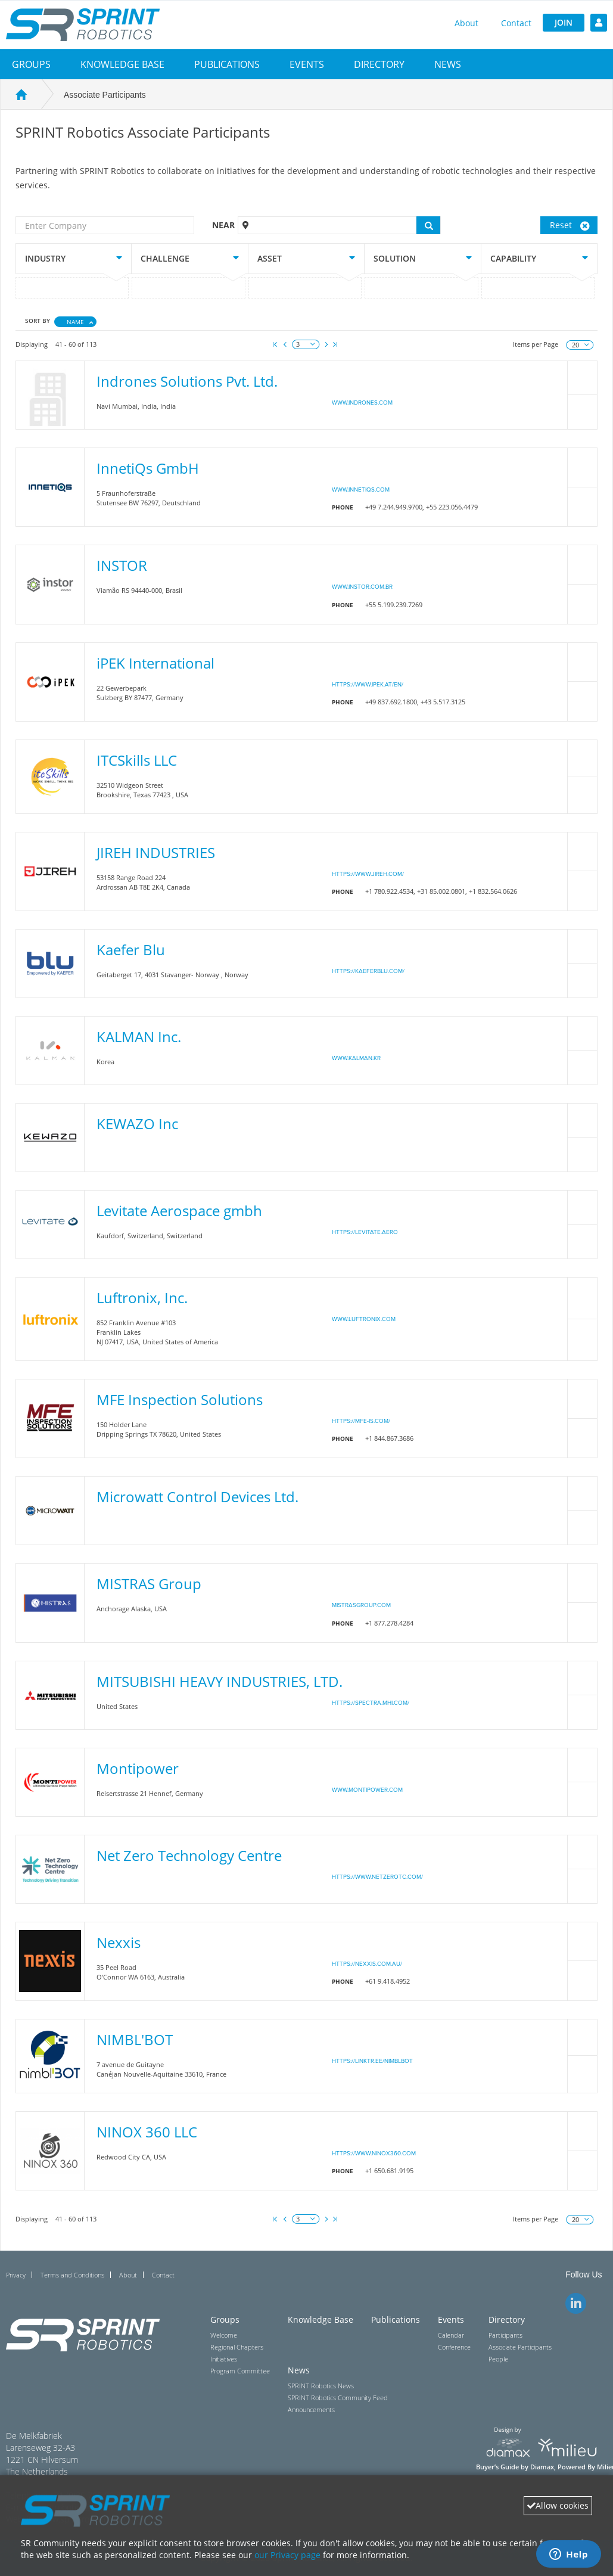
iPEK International (155, 663)
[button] (31, 64)
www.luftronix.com (364, 1319)
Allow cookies (558, 2505)
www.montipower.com (367, 1790)
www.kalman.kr (356, 1058)
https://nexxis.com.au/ (367, 1964)
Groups (31, 64)
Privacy (16, 2274)
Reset (570, 225)
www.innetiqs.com (361, 489)
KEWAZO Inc (137, 1123)
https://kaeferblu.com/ (368, 971)
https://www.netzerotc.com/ (377, 1877)
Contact (516, 23)
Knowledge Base (122, 64)
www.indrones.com (362, 402)
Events (307, 64)
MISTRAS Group (149, 1583)
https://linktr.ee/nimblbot (372, 2061)
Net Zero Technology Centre (189, 1855)
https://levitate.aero (365, 1232)
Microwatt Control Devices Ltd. (197, 1496)
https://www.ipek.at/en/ (367, 684)
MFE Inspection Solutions (180, 1399)
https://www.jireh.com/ (368, 874)
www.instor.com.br (362, 587)
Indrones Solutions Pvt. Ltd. (187, 381)
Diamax (542, 2467)
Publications (227, 64)
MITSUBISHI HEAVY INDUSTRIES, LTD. (220, 1681)
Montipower (138, 1768)
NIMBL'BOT (135, 2039)
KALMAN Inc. (139, 1036)
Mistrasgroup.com (361, 1605)
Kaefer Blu (131, 949)
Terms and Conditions (72, 2274)
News (447, 64)
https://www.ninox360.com (374, 2153)
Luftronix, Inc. (142, 1297)
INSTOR (122, 565)
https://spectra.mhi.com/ (370, 1703)
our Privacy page (287, 2555)
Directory (379, 64)
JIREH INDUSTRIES (156, 852)
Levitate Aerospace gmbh (179, 1210)
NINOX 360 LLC (147, 2132)
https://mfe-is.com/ (361, 1421)
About (466, 23)
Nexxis (119, 1942)
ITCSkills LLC (137, 760)
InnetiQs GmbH (148, 468)
